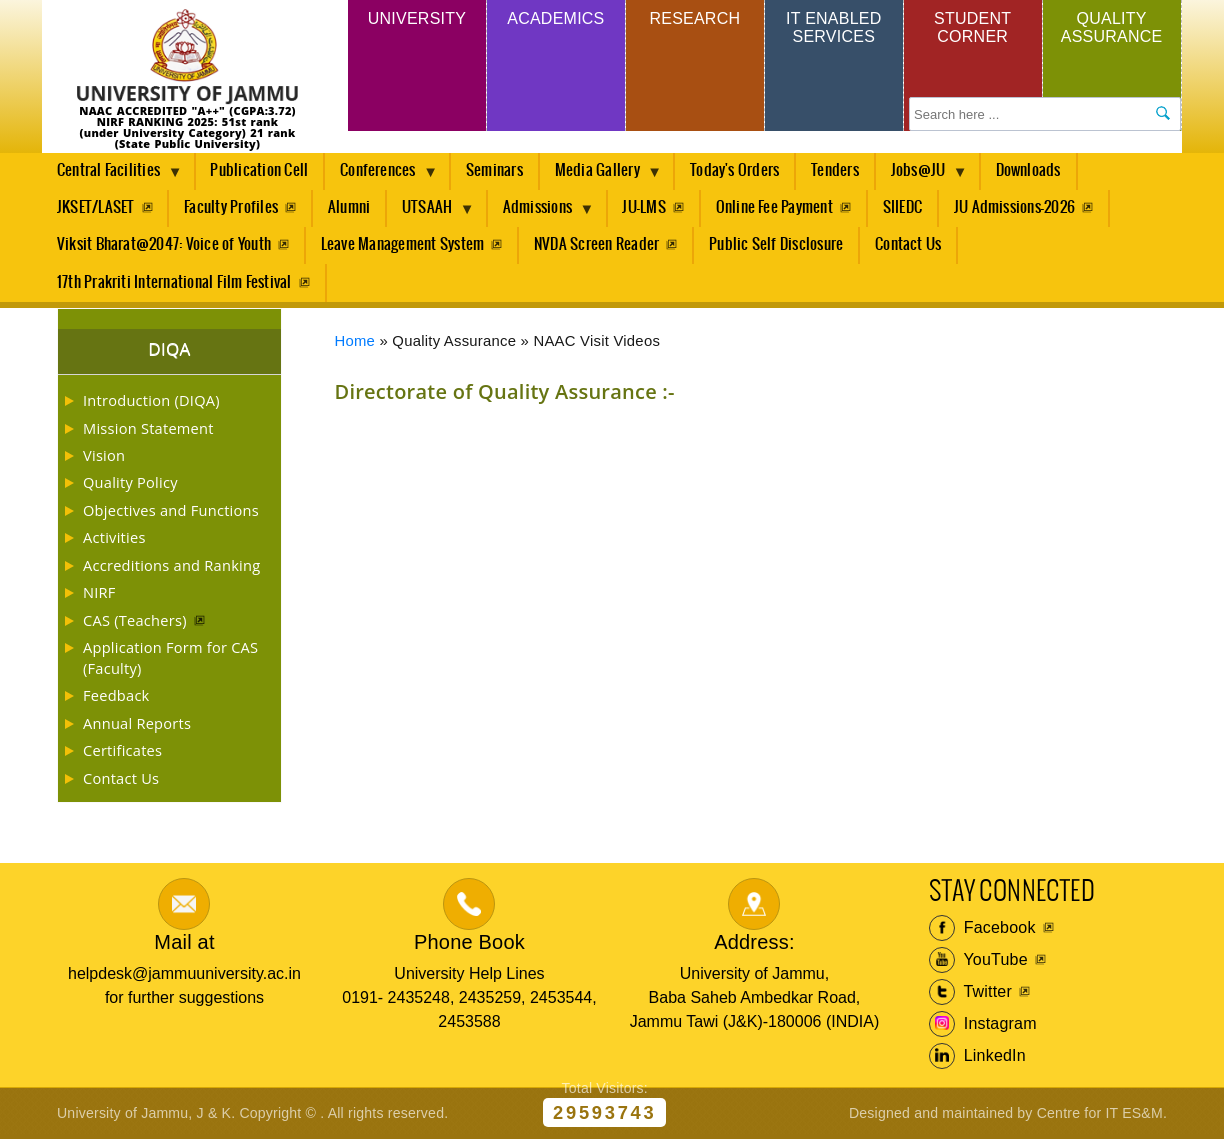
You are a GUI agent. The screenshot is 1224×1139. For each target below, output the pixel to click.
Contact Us (908, 244)
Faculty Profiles (231, 207)
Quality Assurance (1112, 27)
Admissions (541, 213)
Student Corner (972, 27)
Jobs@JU (922, 176)
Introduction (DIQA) (151, 400)
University (417, 18)
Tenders (835, 170)
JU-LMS (643, 207)
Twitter (970, 992)
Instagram (983, 1024)
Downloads (1028, 170)
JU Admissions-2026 (1014, 207)
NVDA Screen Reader (596, 244)
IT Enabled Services (833, 27)
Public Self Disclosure (776, 244)
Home (355, 341)
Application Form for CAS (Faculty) (170, 657)
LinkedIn (977, 1056)
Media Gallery (601, 176)
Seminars (494, 170)
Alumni (349, 207)
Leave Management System (403, 244)
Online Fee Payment (774, 207)
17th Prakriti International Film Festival (174, 282)
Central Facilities (112, 176)
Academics (555, 18)
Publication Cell (259, 170)
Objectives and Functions (171, 510)
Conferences (381, 176)
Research (694, 18)
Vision (104, 455)
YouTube (978, 960)
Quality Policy (130, 482)
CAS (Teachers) (135, 620)
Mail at (184, 942)
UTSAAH (431, 213)
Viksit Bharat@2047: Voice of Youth (164, 244)
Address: (754, 942)
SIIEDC (902, 207)
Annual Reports (137, 723)
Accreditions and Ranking (171, 565)
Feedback (116, 695)
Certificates (122, 750)
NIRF (99, 592)
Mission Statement (148, 428)
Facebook (982, 928)
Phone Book (469, 942)
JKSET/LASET (96, 207)
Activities (114, 537)
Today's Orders (734, 170)
